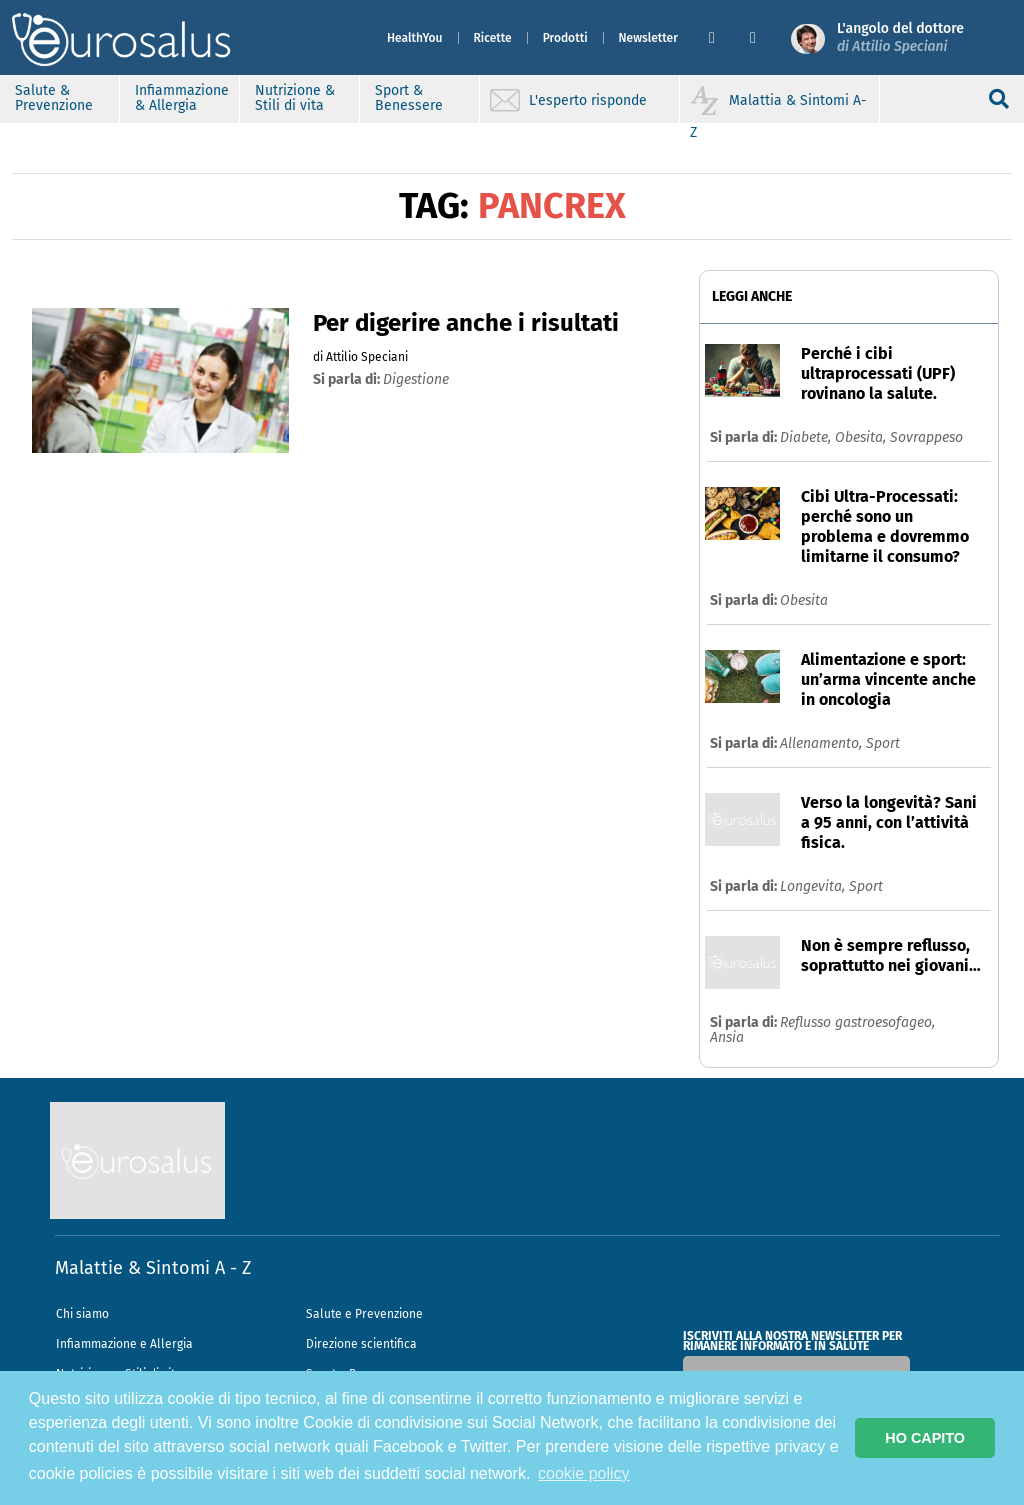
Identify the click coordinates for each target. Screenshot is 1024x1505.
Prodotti (565, 38)
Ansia (727, 1037)
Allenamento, (823, 743)
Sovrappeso (926, 437)
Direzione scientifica (361, 1344)
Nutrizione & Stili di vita (295, 98)
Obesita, (862, 437)
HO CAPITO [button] (925, 1438)
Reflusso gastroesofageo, (857, 1022)
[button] (721, 38)
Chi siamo (82, 1314)
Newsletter (648, 38)
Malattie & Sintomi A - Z (153, 1268)
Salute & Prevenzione (54, 98)
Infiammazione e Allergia (124, 1344)
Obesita (804, 600)
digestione (416, 379)
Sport (883, 743)
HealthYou (415, 38)
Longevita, (814, 886)
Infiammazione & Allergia (182, 98)
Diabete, (807, 437)
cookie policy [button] (584, 1473)
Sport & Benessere (409, 98)
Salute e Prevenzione (364, 1314)
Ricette (493, 38)
